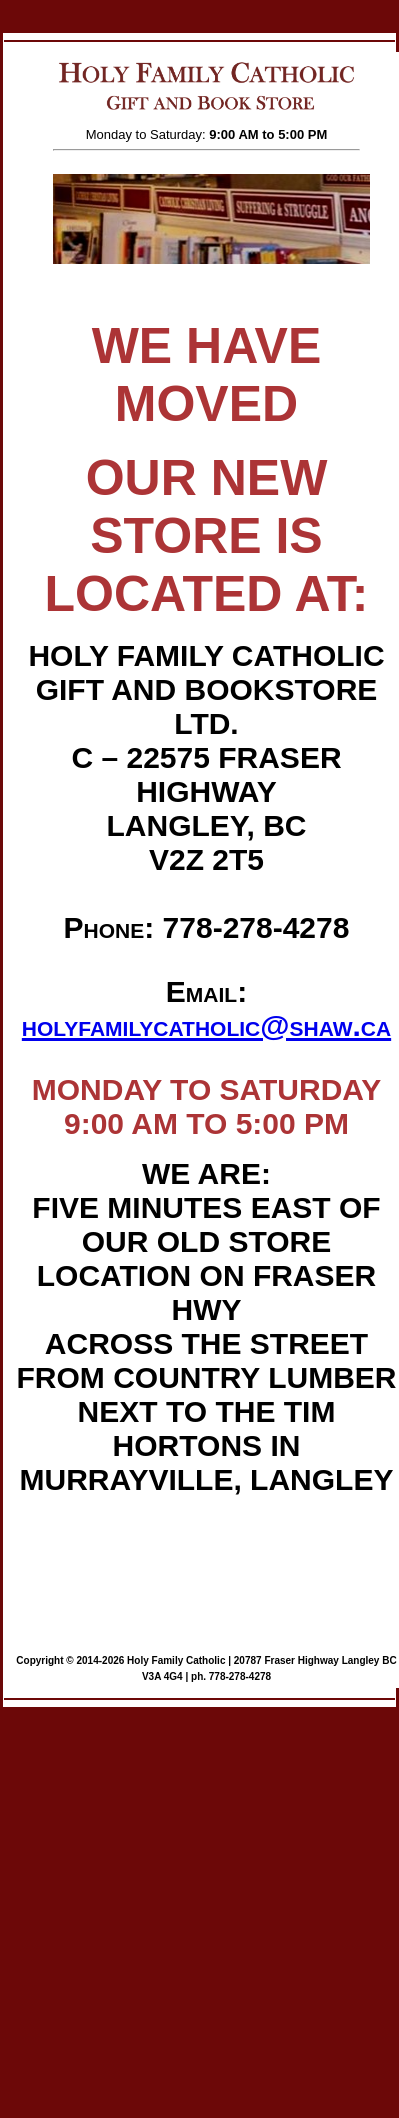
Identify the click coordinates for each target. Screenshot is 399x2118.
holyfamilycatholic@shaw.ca (206, 1025)
